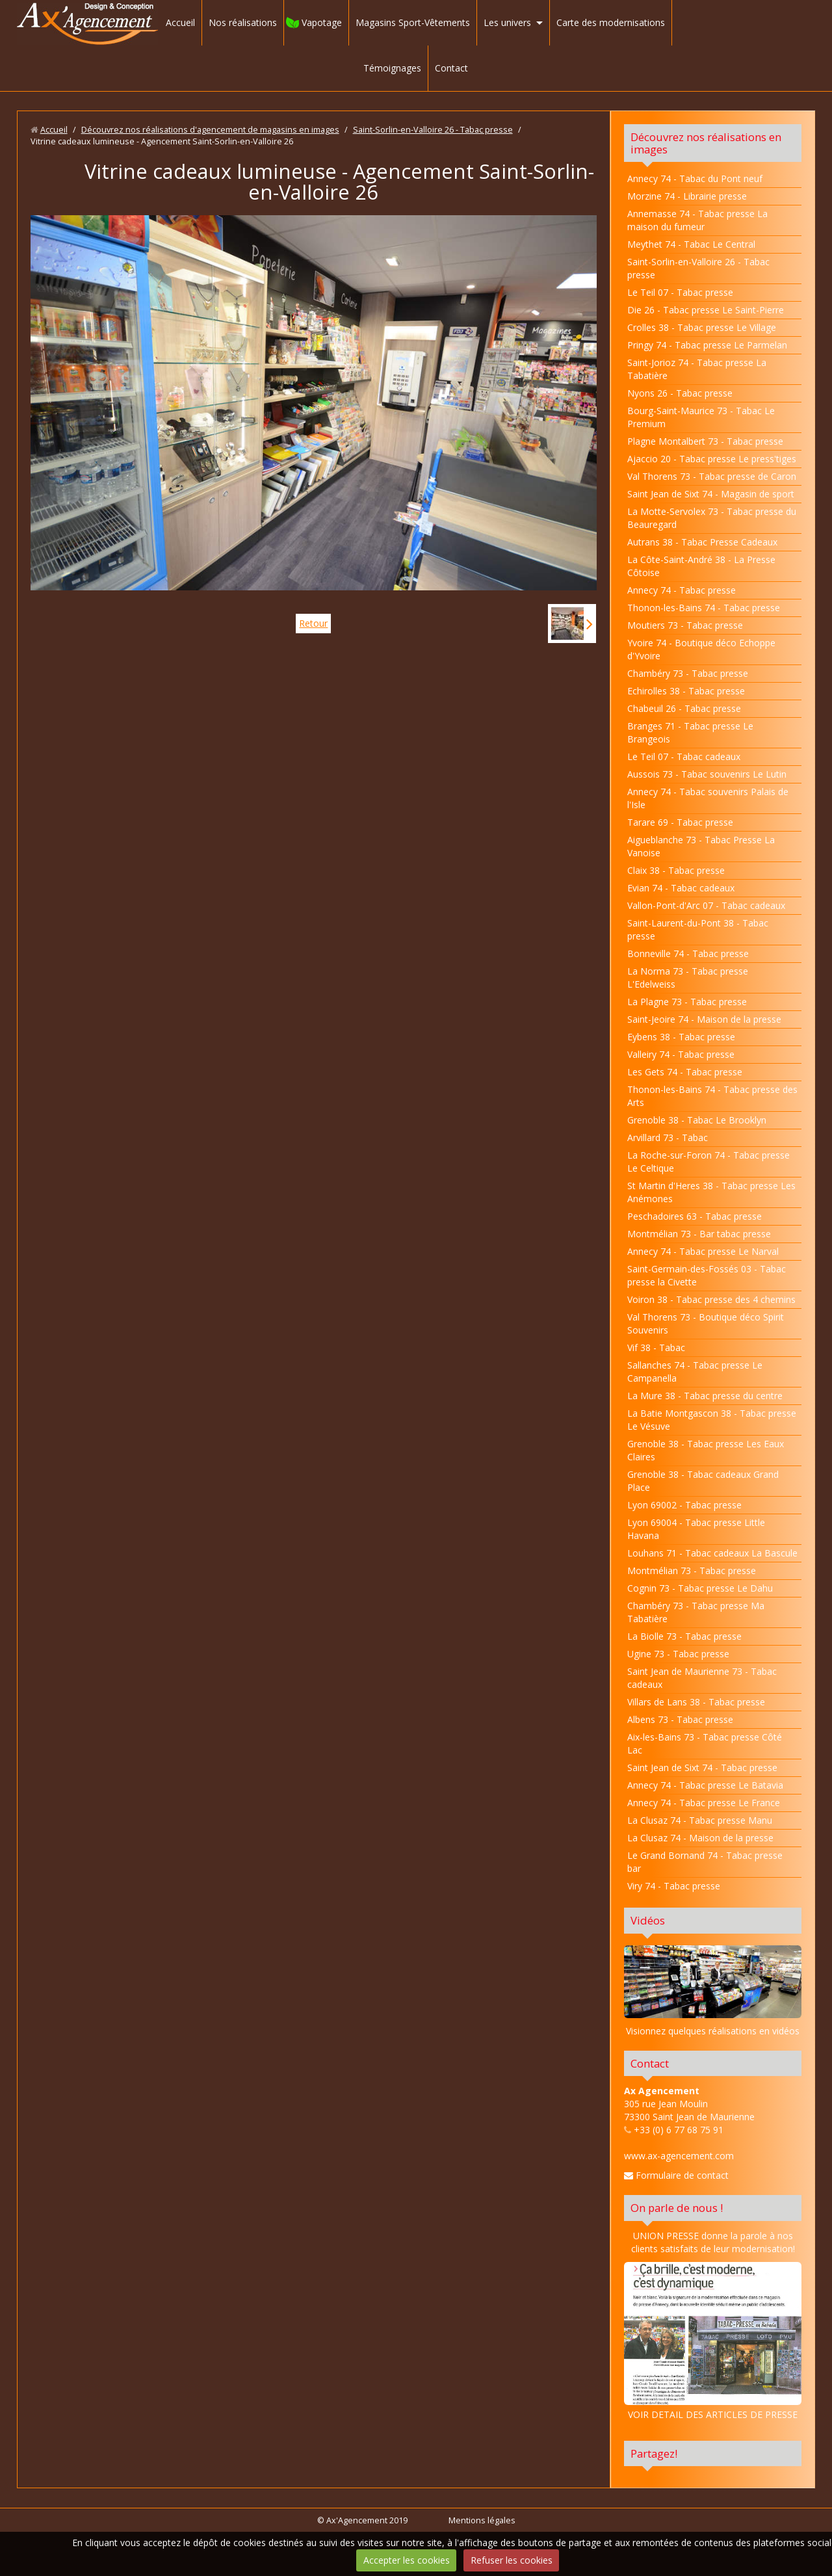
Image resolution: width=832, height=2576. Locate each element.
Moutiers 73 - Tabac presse (685, 625)
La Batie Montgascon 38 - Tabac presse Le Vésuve (711, 1419)
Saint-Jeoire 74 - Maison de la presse (704, 1019)
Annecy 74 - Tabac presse (681, 590)
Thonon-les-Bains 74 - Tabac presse (703, 607)
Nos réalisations (243, 22)
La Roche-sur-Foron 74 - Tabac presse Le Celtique (708, 1161)
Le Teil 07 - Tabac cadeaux (683, 756)
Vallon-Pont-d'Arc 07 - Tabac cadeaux (706, 905)
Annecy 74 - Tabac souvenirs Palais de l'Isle (707, 798)
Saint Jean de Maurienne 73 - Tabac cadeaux (702, 1677)
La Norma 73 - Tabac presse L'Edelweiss (687, 977)
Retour (313, 623)
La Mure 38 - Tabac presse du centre (705, 1395)
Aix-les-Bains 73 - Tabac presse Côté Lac (704, 1743)
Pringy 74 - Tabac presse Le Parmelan (707, 345)
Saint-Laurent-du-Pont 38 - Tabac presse (697, 929)
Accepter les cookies (406, 2560)
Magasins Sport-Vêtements (413, 22)
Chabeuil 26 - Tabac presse (684, 708)
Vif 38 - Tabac (656, 1347)
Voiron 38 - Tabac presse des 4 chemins (711, 1299)
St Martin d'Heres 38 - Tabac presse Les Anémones (711, 1192)
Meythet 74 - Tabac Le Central (691, 244)
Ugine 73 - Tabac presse (678, 1654)
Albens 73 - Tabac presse (680, 1719)
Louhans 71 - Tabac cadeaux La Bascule (712, 1553)
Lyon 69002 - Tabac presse (684, 1505)
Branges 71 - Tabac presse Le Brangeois (690, 732)
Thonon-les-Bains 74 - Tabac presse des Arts (712, 1096)
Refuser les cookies (511, 2560)
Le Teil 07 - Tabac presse (680, 292)
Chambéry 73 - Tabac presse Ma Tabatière (695, 1612)
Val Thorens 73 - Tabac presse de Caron (711, 476)
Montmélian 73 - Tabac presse (691, 1570)
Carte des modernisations (610, 22)
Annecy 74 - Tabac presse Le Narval (703, 1251)
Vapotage (322, 22)
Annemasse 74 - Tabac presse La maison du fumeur (697, 220)
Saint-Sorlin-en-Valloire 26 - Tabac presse (433, 129)
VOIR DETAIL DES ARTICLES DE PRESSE (712, 2341)
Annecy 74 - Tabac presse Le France (703, 1802)
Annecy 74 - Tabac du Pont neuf (694, 178)
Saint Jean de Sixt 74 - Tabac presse (702, 1767)
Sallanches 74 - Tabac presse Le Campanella (694, 1371)
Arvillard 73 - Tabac (667, 1137)
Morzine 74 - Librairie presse (687, 196)
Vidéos (647, 1920)
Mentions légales (481, 2520)
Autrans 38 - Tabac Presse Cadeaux (702, 542)
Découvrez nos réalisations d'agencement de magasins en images (210, 129)
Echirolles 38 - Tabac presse (686, 691)
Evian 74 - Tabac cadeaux (680, 888)
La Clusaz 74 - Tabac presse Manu (699, 1820)
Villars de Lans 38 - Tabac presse (696, 1702)
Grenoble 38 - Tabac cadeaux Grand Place (703, 1480)
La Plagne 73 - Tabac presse (687, 1001)
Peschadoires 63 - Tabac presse (694, 1216)
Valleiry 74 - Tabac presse (680, 1054)
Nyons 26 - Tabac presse (680, 393)
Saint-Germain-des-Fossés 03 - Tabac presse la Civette (706, 1275)
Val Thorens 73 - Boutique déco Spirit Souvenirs (705, 1323)
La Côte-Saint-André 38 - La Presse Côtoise (701, 566)
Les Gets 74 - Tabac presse (684, 1072)
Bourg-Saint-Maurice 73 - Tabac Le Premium (701, 417)
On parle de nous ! (676, 2207)
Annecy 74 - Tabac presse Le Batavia (705, 1785)
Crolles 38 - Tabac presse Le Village (701, 327)
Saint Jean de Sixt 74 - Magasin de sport (710, 494)
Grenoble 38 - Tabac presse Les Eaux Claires (705, 1450)
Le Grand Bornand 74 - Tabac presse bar (705, 1861)
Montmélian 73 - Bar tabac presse (699, 1234)
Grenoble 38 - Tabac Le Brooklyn (696, 1120)
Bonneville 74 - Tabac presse (688, 953)
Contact (451, 68)
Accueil (180, 22)
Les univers (507, 22)
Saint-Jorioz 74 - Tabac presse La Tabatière (696, 369)
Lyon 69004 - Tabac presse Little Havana (696, 1529)
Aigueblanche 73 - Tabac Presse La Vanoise (701, 846)
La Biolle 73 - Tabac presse (684, 1636)
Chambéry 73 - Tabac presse (687, 673)
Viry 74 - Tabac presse (673, 1886)
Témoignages (392, 68)
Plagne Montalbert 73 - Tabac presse (705, 441)
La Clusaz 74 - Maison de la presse (700, 1838)
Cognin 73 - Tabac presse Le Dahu (700, 1588)
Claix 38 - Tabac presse (676, 870)
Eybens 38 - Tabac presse (681, 1037)
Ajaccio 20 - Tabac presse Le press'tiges (711, 459)
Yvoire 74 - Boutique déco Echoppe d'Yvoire (701, 649)
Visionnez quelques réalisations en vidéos (713, 2031)
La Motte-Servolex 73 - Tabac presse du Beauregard (711, 518)
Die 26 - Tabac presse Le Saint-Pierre (705, 310)
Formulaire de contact (676, 2175)
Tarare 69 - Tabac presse (680, 822)
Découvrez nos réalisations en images (705, 143)
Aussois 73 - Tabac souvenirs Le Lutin (706, 774)
